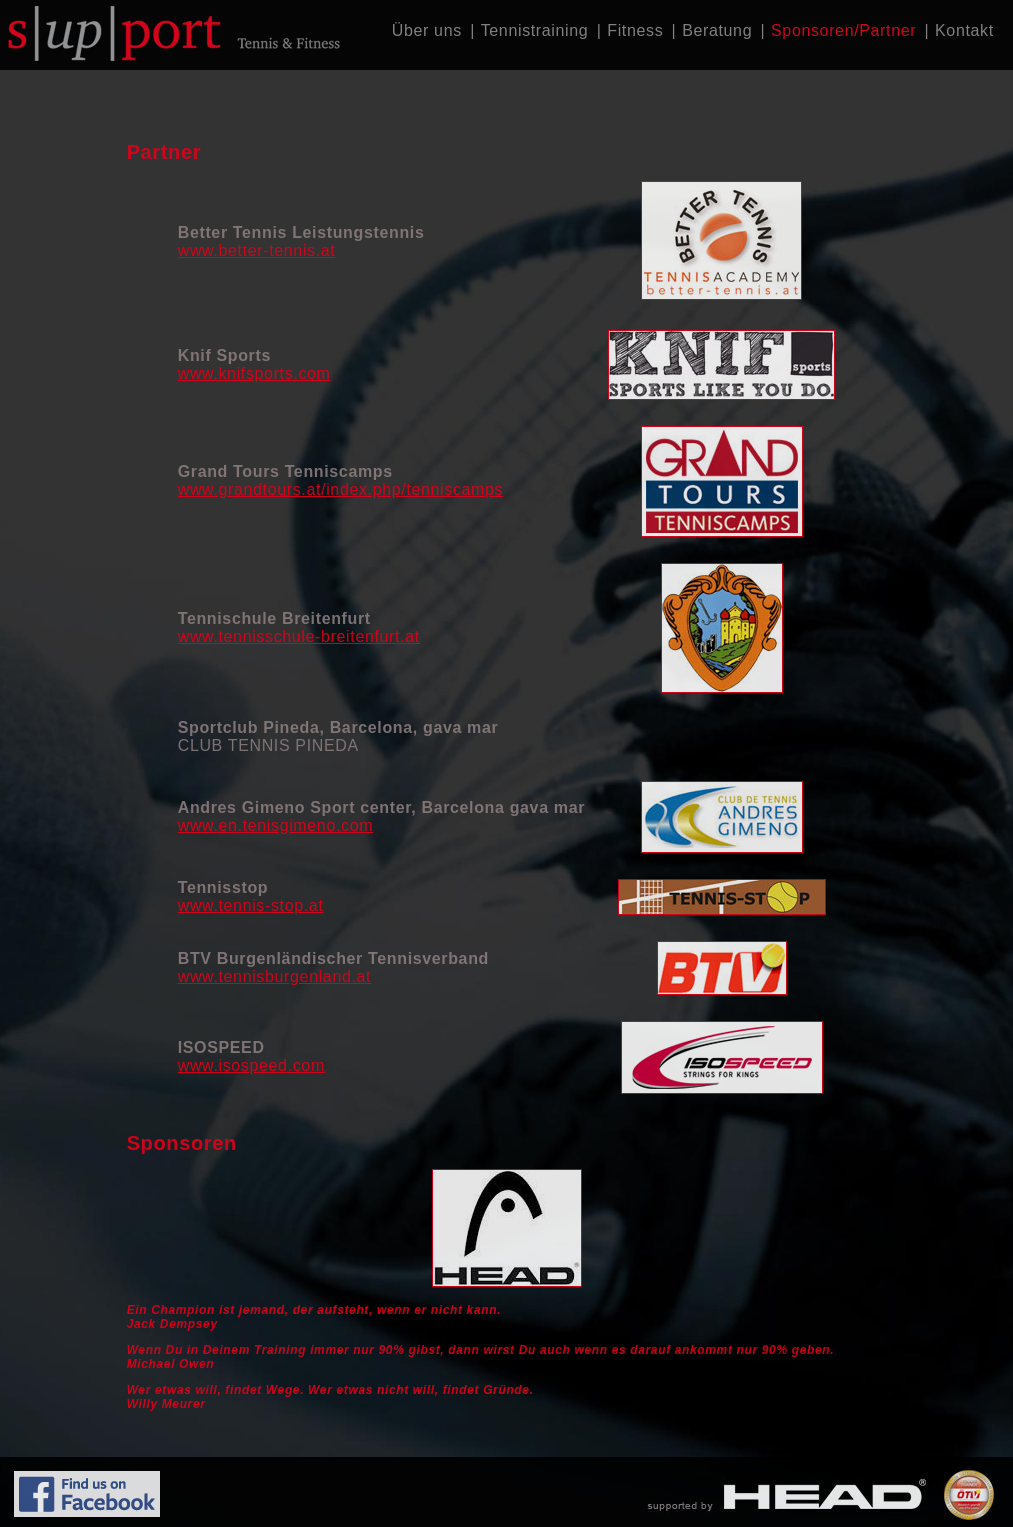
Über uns (427, 30)
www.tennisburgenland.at (275, 976)
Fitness (635, 30)
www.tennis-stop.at (251, 905)
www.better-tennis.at (257, 250)
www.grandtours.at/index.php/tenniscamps (341, 489)
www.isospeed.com (251, 1065)
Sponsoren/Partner (843, 30)
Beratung (717, 30)
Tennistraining (535, 30)
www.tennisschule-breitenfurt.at (299, 636)
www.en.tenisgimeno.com (276, 825)
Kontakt (964, 30)
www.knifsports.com (254, 373)
